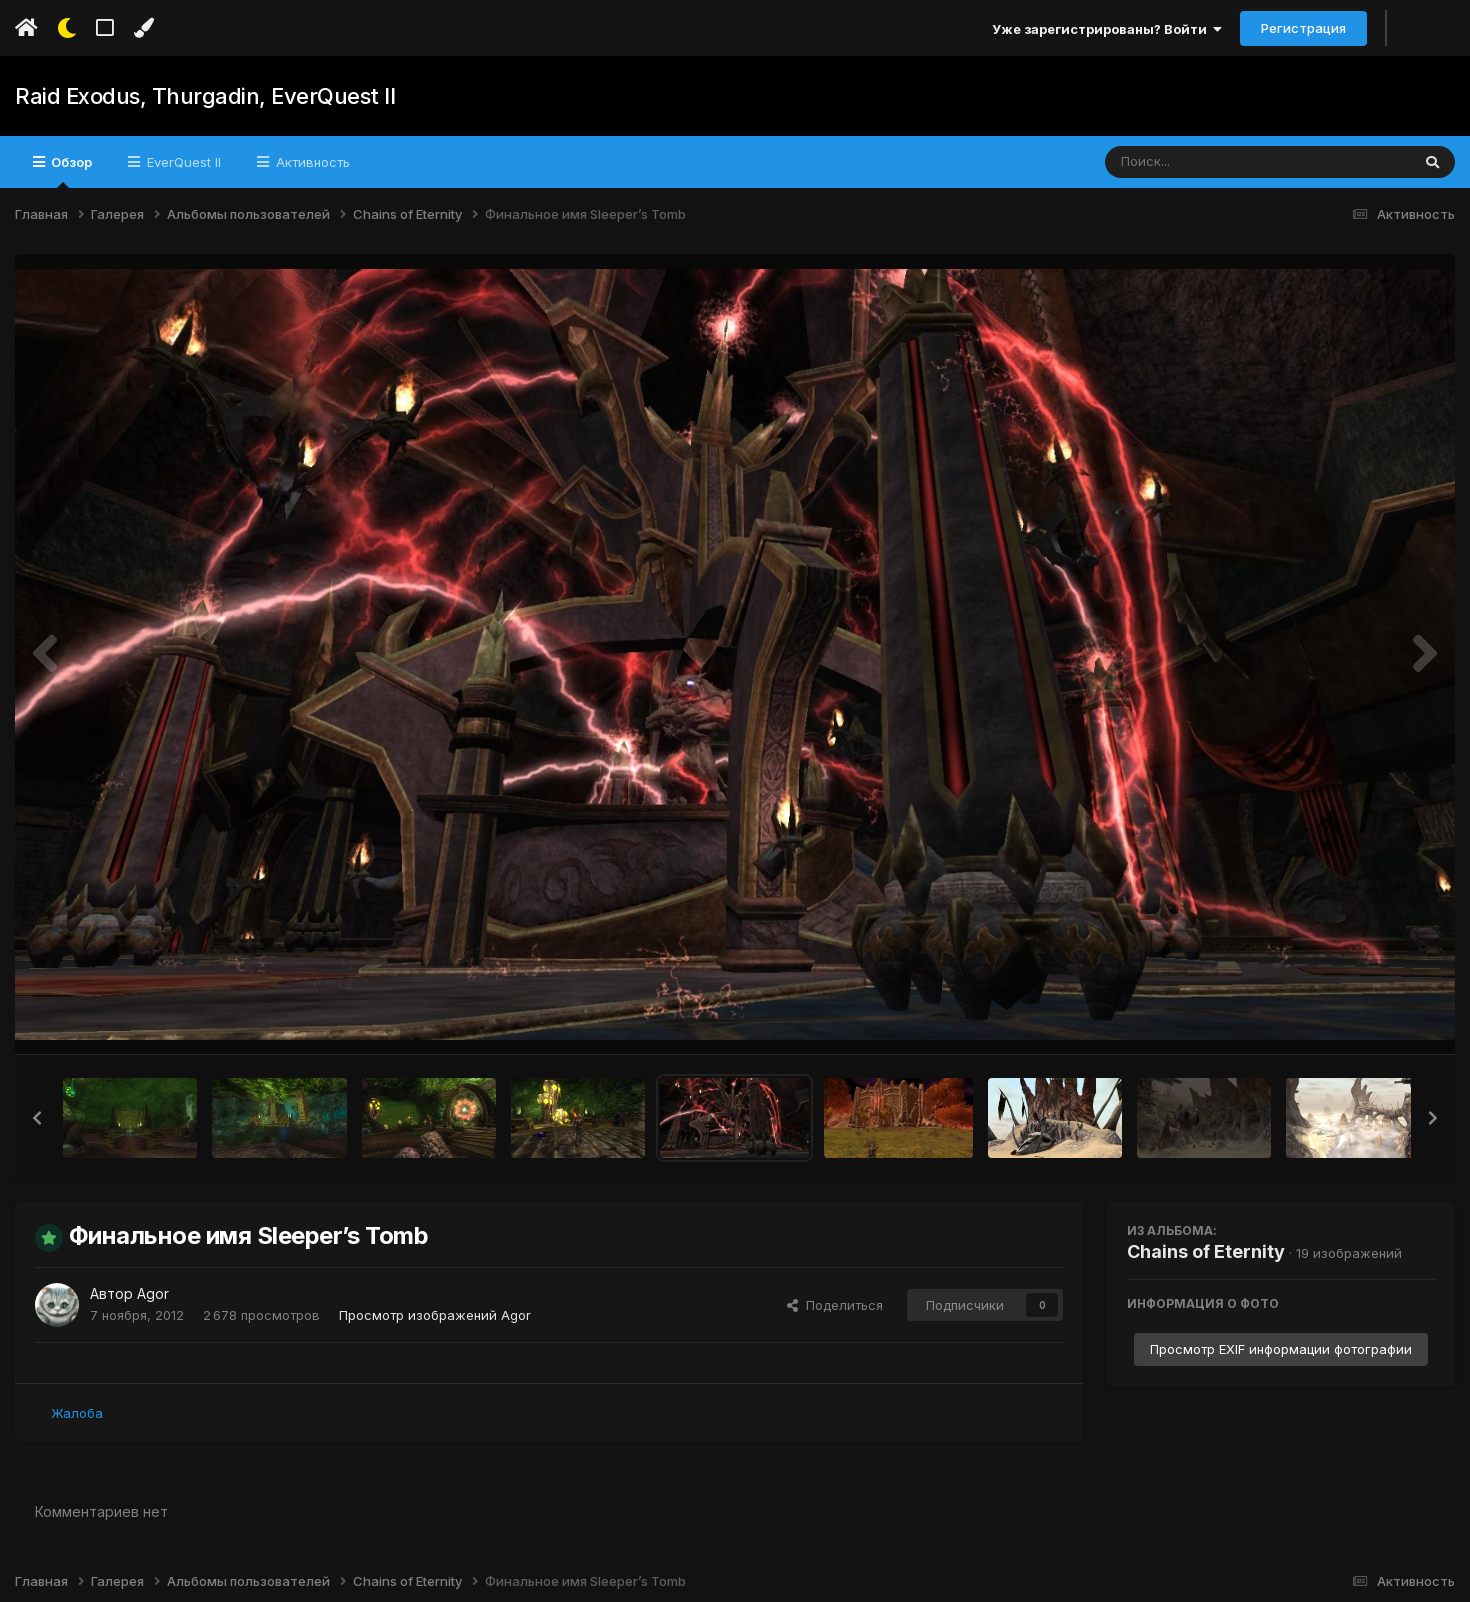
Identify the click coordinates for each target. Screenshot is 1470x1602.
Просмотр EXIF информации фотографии (1281, 1349)
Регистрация (1303, 28)
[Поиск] (1219, 162)
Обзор (70, 171)
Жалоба (77, 1413)
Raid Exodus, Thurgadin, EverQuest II (204, 96)
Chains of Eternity (1206, 1251)
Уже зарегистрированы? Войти (1107, 29)
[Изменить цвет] (143, 28)
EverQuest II (182, 162)
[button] (37, 1118)
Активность (311, 162)
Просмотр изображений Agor (435, 1314)
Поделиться (835, 1305)
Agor (153, 1293)
